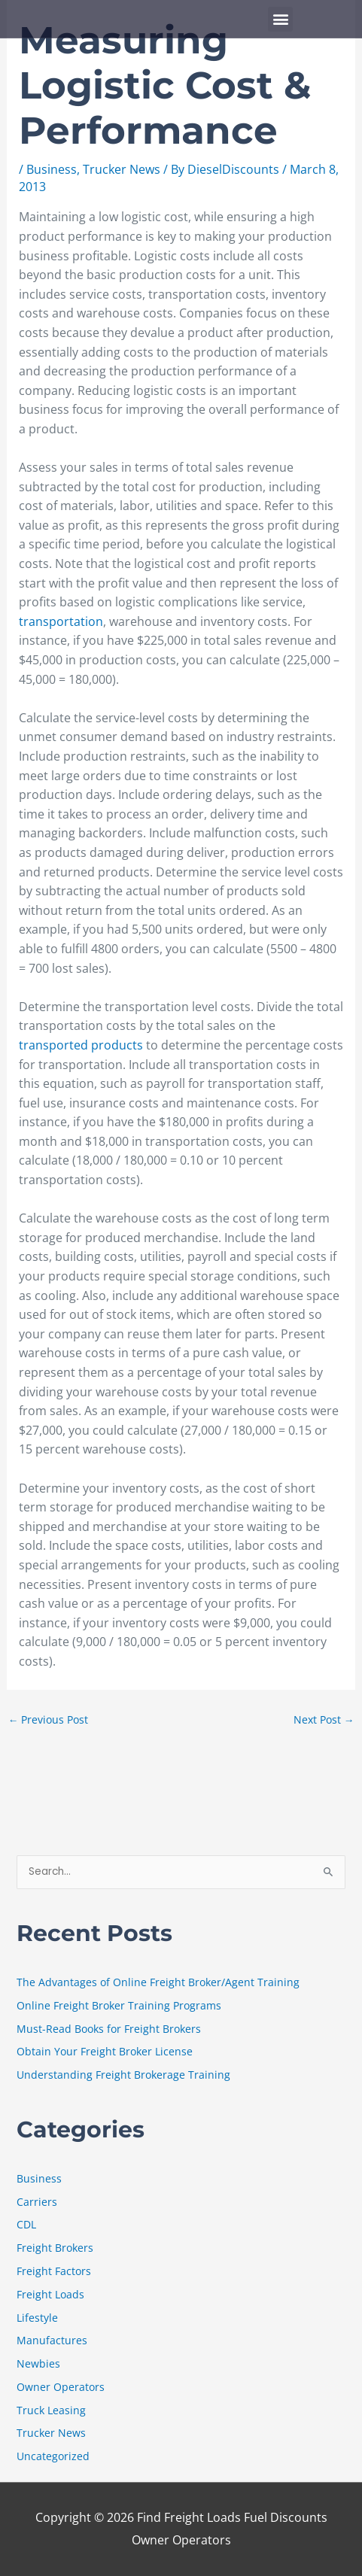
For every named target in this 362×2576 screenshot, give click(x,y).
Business (51, 169)
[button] (280, 19)
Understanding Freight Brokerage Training (123, 2074)
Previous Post (48, 1719)
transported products (81, 1045)
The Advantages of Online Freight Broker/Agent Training (158, 1982)
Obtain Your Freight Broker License (105, 2051)
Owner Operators (61, 2387)
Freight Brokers (55, 2247)
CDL (26, 2224)
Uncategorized (53, 2456)
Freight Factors (54, 2271)
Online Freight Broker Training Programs (119, 2005)
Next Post (324, 1719)
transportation (61, 621)
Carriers (37, 2202)
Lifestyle (37, 2317)
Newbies (38, 2363)
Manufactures (52, 2340)
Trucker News (121, 169)
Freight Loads (50, 2294)
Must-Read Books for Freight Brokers (109, 2029)
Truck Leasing (51, 2410)
